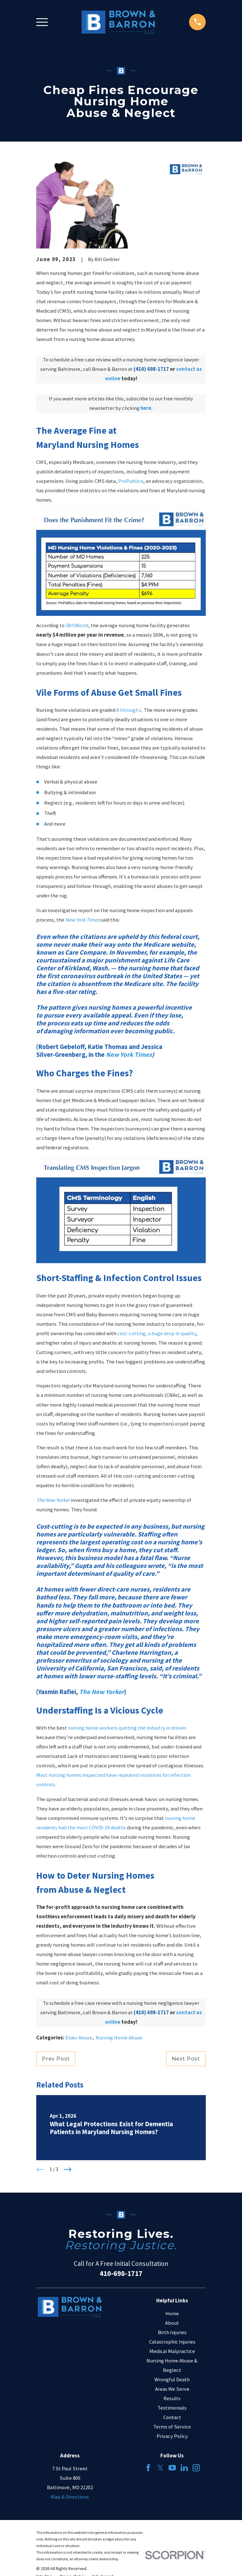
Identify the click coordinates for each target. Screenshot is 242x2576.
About (172, 2323)
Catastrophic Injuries (172, 2342)
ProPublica (130, 481)
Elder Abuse (79, 2037)
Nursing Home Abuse (119, 2037)
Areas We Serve (172, 2389)
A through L (129, 710)
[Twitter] (160, 2467)
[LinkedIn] (184, 2467)
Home (172, 2313)
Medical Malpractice (172, 2351)
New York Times (82, 920)
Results (172, 2398)
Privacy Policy (172, 2436)
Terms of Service (172, 2426)
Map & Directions (70, 2497)
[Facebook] (148, 2467)
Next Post (186, 2058)
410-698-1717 (121, 2273)
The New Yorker (53, 1500)
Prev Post (56, 2058)
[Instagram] (196, 2467)
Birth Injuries (172, 2332)
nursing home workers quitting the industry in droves (127, 1728)
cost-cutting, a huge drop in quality (156, 1333)
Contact (172, 2417)
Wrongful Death (172, 2379)
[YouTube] (172, 2467)
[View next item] (68, 2169)
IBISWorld (77, 625)
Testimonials (172, 2408)
